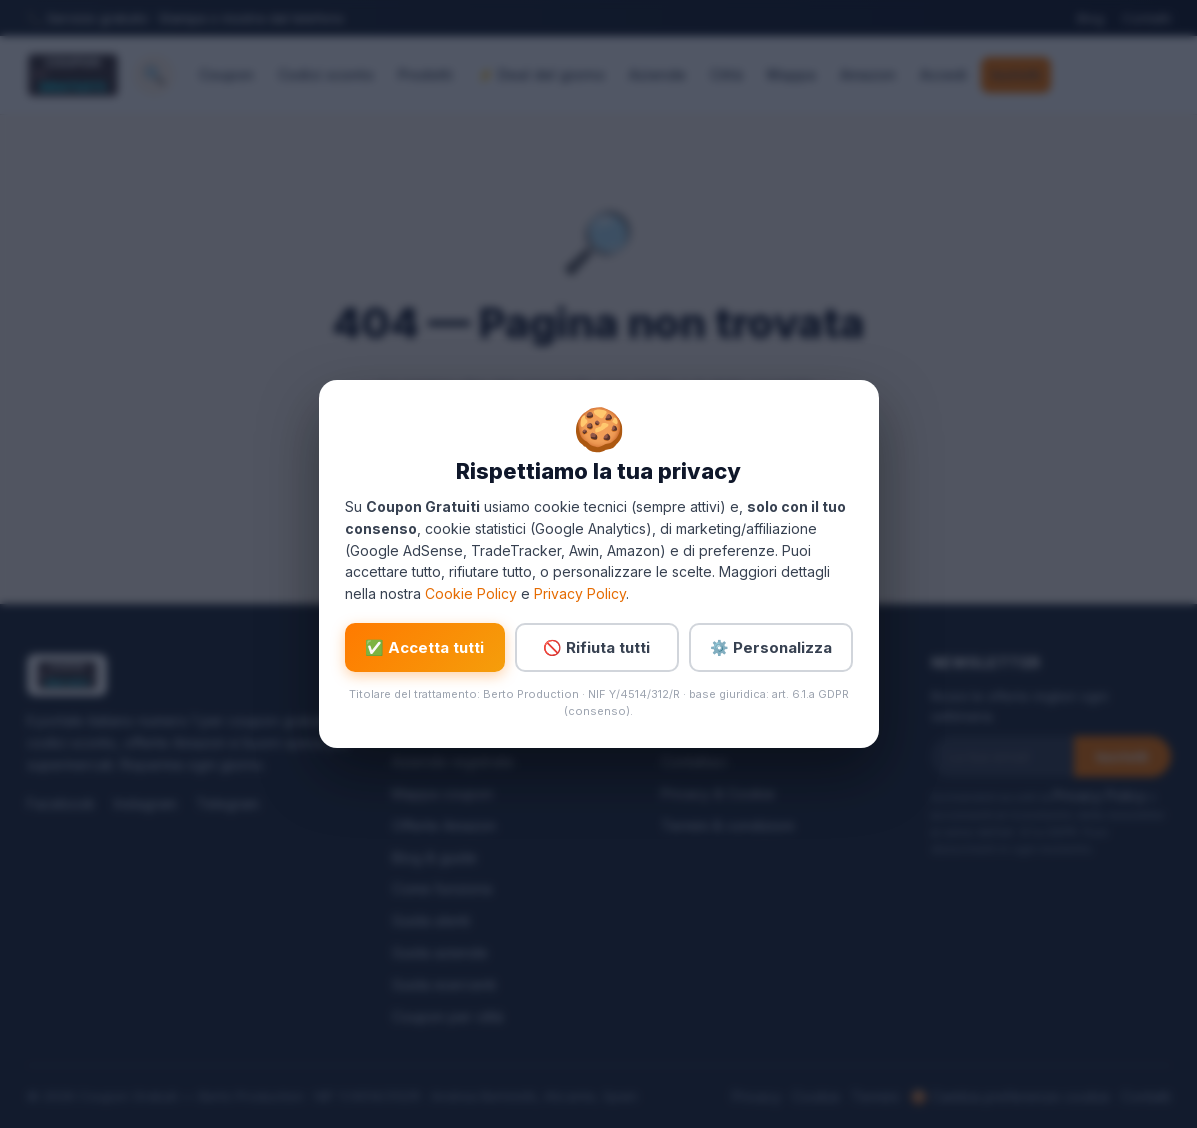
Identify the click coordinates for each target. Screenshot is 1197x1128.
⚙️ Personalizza (771, 647)
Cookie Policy (471, 593)
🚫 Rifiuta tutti (596, 647)
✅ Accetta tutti (424, 647)
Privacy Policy (580, 593)
